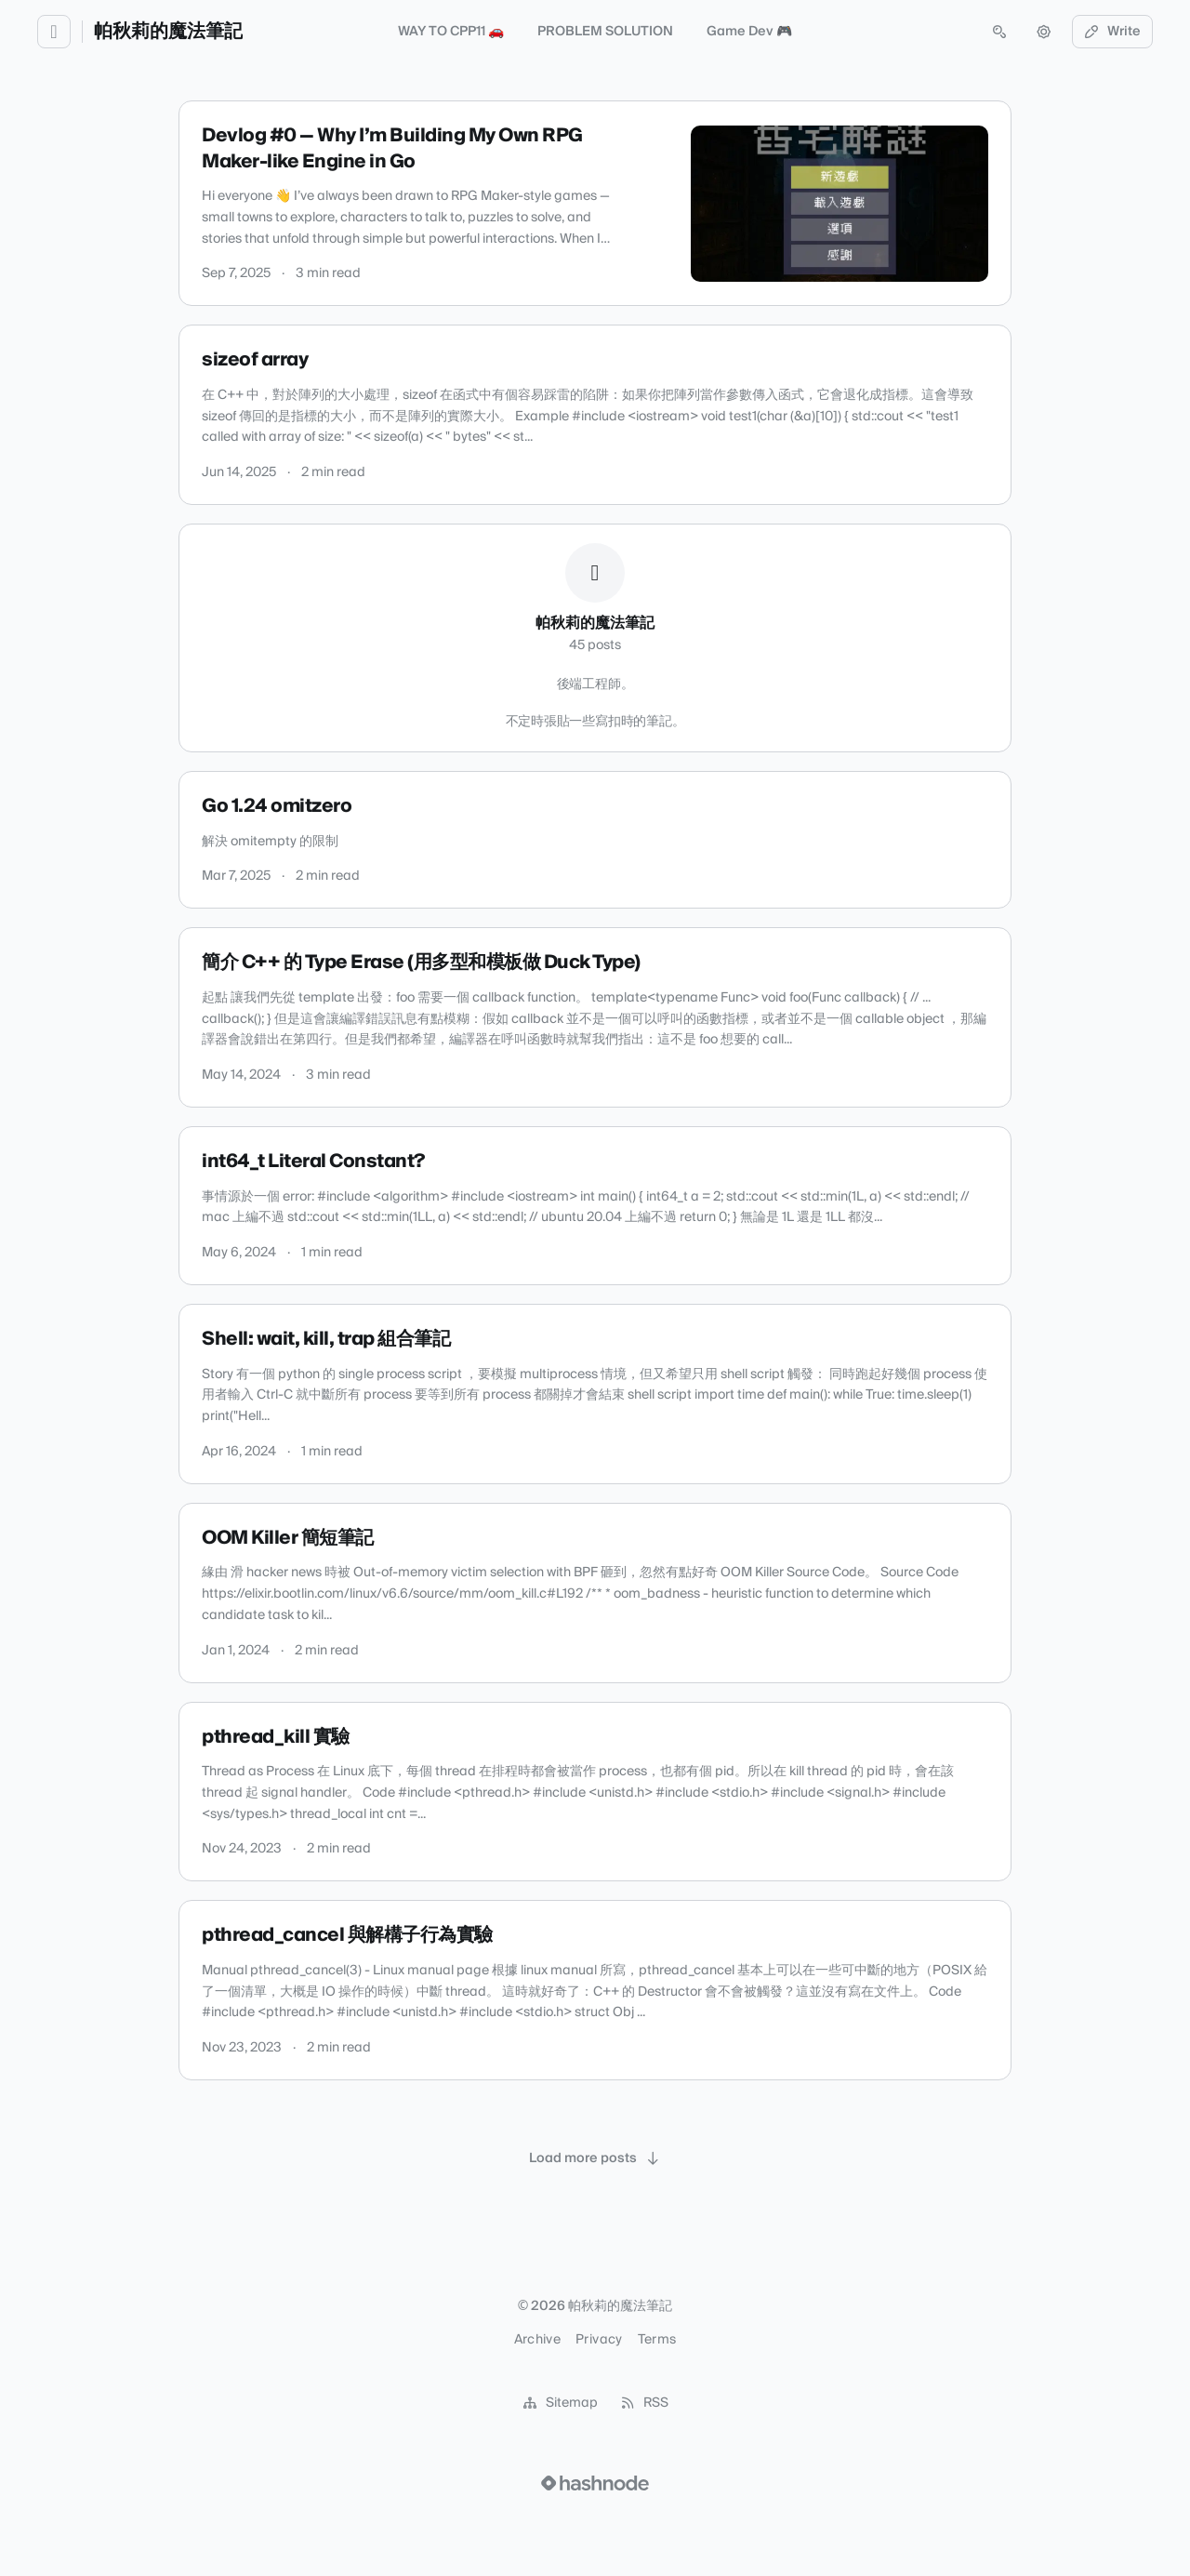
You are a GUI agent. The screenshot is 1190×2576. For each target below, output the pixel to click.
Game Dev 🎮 (749, 31)
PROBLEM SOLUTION (605, 31)
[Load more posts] (595, 2158)
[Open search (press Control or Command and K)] (999, 31)
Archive (537, 2340)
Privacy (598, 2340)
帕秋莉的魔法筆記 (168, 31)
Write (1113, 31)
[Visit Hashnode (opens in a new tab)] (595, 2483)
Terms (657, 2340)
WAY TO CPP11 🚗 (451, 31)
